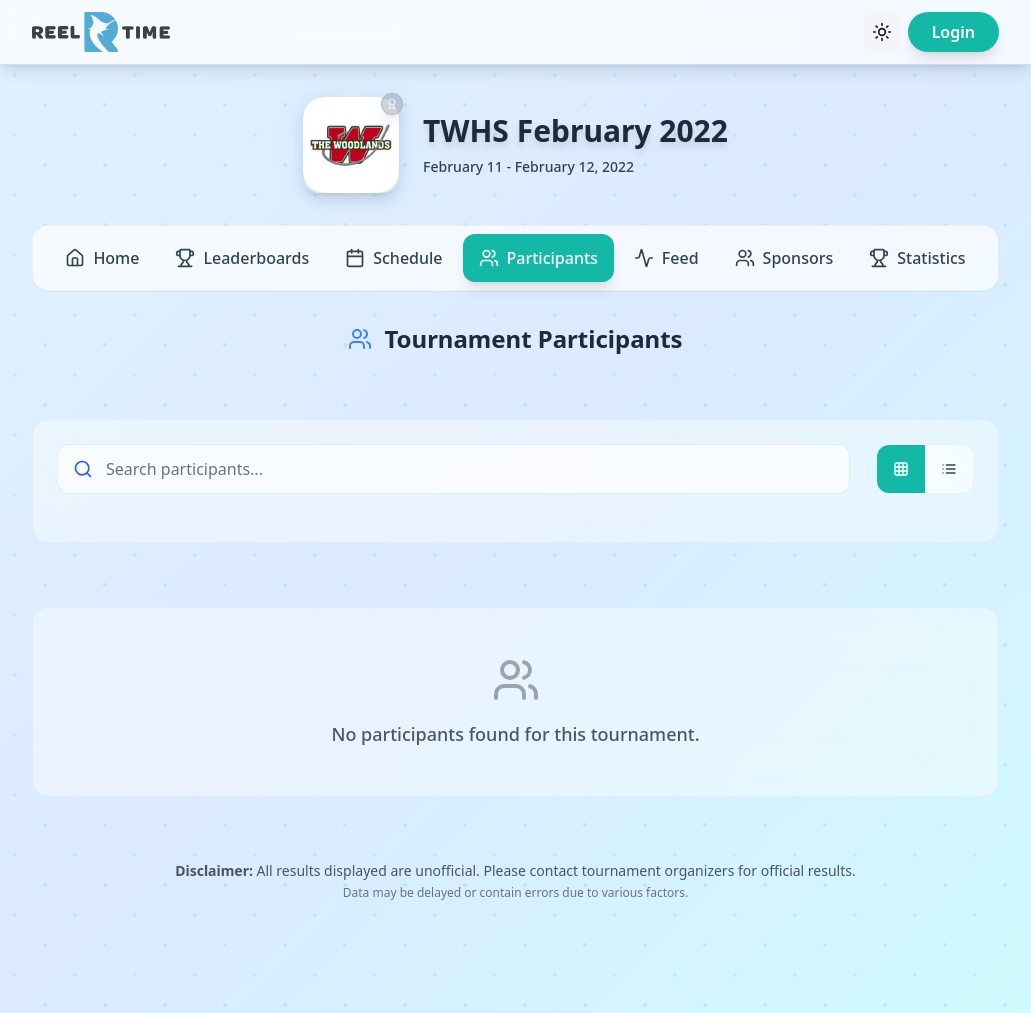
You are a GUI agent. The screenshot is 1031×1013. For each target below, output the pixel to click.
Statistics (917, 258)
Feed (666, 258)
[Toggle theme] (882, 32)
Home (102, 258)
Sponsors (784, 258)
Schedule (393, 258)
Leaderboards (242, 258)
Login (953, 32)
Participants (538, 258)
